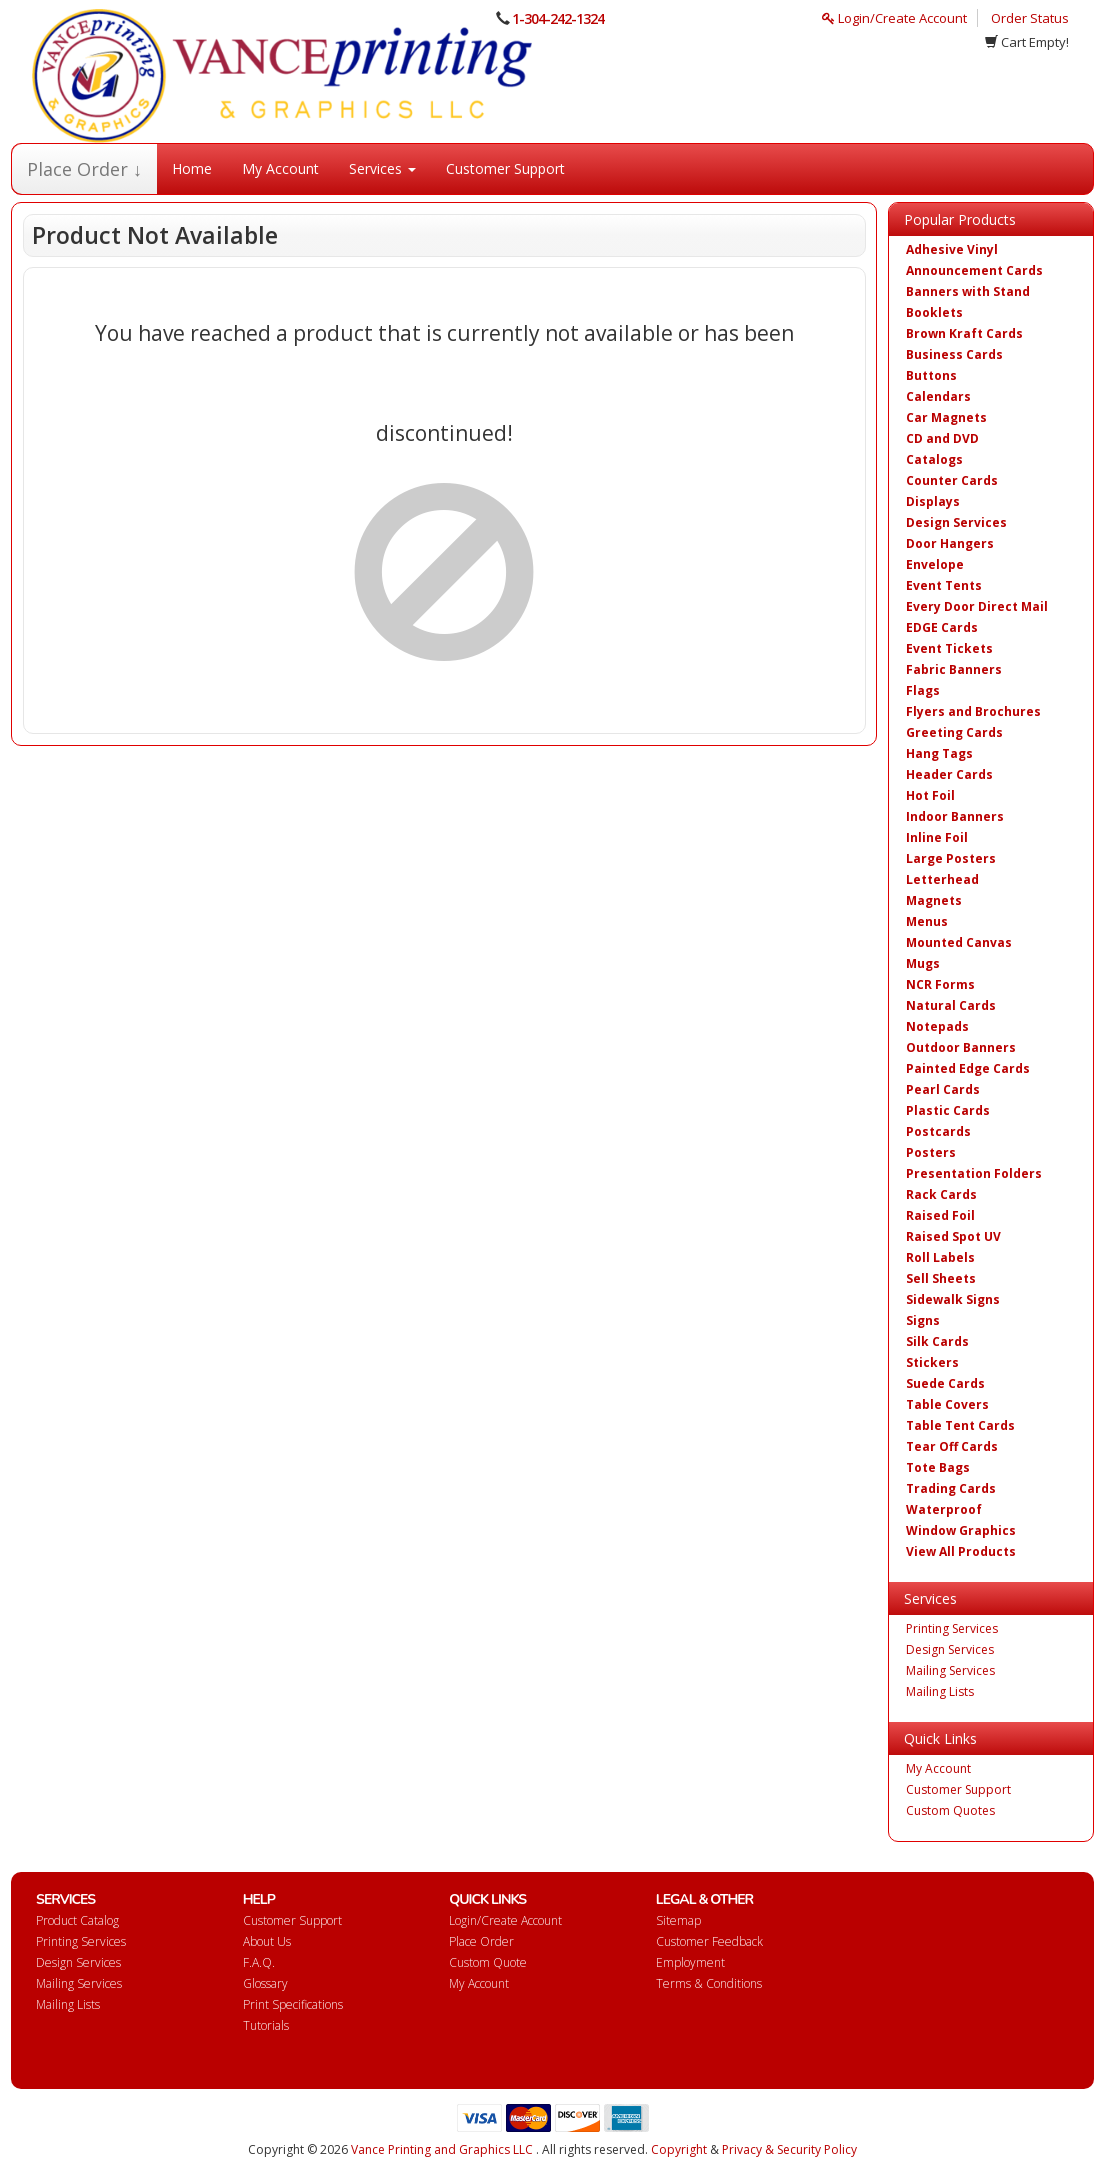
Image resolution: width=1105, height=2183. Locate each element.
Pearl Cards (943, 1089)
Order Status (1030, 18)
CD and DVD (942, 438)
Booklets (934, 312)
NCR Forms (940, 984)
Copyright (679, 2149)
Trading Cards (951, 1488)
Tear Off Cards (952, 1446)
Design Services (956, 522)
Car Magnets (946, 417)
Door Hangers (950, 543)
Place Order (481, 1941)
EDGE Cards (942, 627)
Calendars (938, 396)
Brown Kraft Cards (964, 333)
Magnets (934, 900)
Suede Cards (945, 1383)
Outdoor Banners (961, 1047)
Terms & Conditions (709, 1983)
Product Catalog (77, 1920)
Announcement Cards (974, 270)
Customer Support (505, 168)
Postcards (938, 1131)
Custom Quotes (950, 1810)
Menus (927, 921)
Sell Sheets (941, 1278)
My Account (280, 168)
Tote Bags (938, 1467)
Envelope (935, 564)
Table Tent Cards (960, 1425)
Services (382, 168)
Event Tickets (949, 648)
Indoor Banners (955, 816)
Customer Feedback (709, 1941)
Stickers (932, 1362)
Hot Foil (930, 795)
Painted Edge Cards (968, 1068)
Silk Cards (937, 1341)
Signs (923, 1320)
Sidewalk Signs (953, 1299)
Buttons (931, 375)
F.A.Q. (259, 1962)
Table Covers (947, 1404)
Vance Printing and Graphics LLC (442, 2149)
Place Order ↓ (84, 169)
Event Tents (944, 585)
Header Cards (949, 774)
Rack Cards (941, 1194)
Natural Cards (951, 1005)
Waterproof (944, 1509)
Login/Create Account (894, 18)
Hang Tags (939, 753)
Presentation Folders (974, 1173)
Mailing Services (950, 1670)
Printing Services (952, 1628)
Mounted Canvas (959, 942)
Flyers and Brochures (973, 711)
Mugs (923, 963)
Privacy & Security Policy (789, 2149)
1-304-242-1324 (558, 18)
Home (192, 168)
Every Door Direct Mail (977, 606)
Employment (690, 1962)
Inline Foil (937, 837)
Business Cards (954, 354)
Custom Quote (488, 1962)
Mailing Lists (940, 1691)
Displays (933, 501)
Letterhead (942, 879)
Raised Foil (940, 1215)
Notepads (937, 1026)
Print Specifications (293, 2004)
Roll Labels (940, 1257)
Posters (931, 1152)
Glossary (265, 1983)
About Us (267, 1941)
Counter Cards (952, 480)
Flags (923, 690)
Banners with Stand (968, 291)
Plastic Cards (948, 1110)
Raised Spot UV (953, 1236)
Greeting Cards (954, 732)
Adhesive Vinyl (952, 249)
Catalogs (934, 459)
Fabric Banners (954, 669)
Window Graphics (961, 1530)
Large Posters (951, 858)
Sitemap (678, 1920)
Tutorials (266, 2025)
